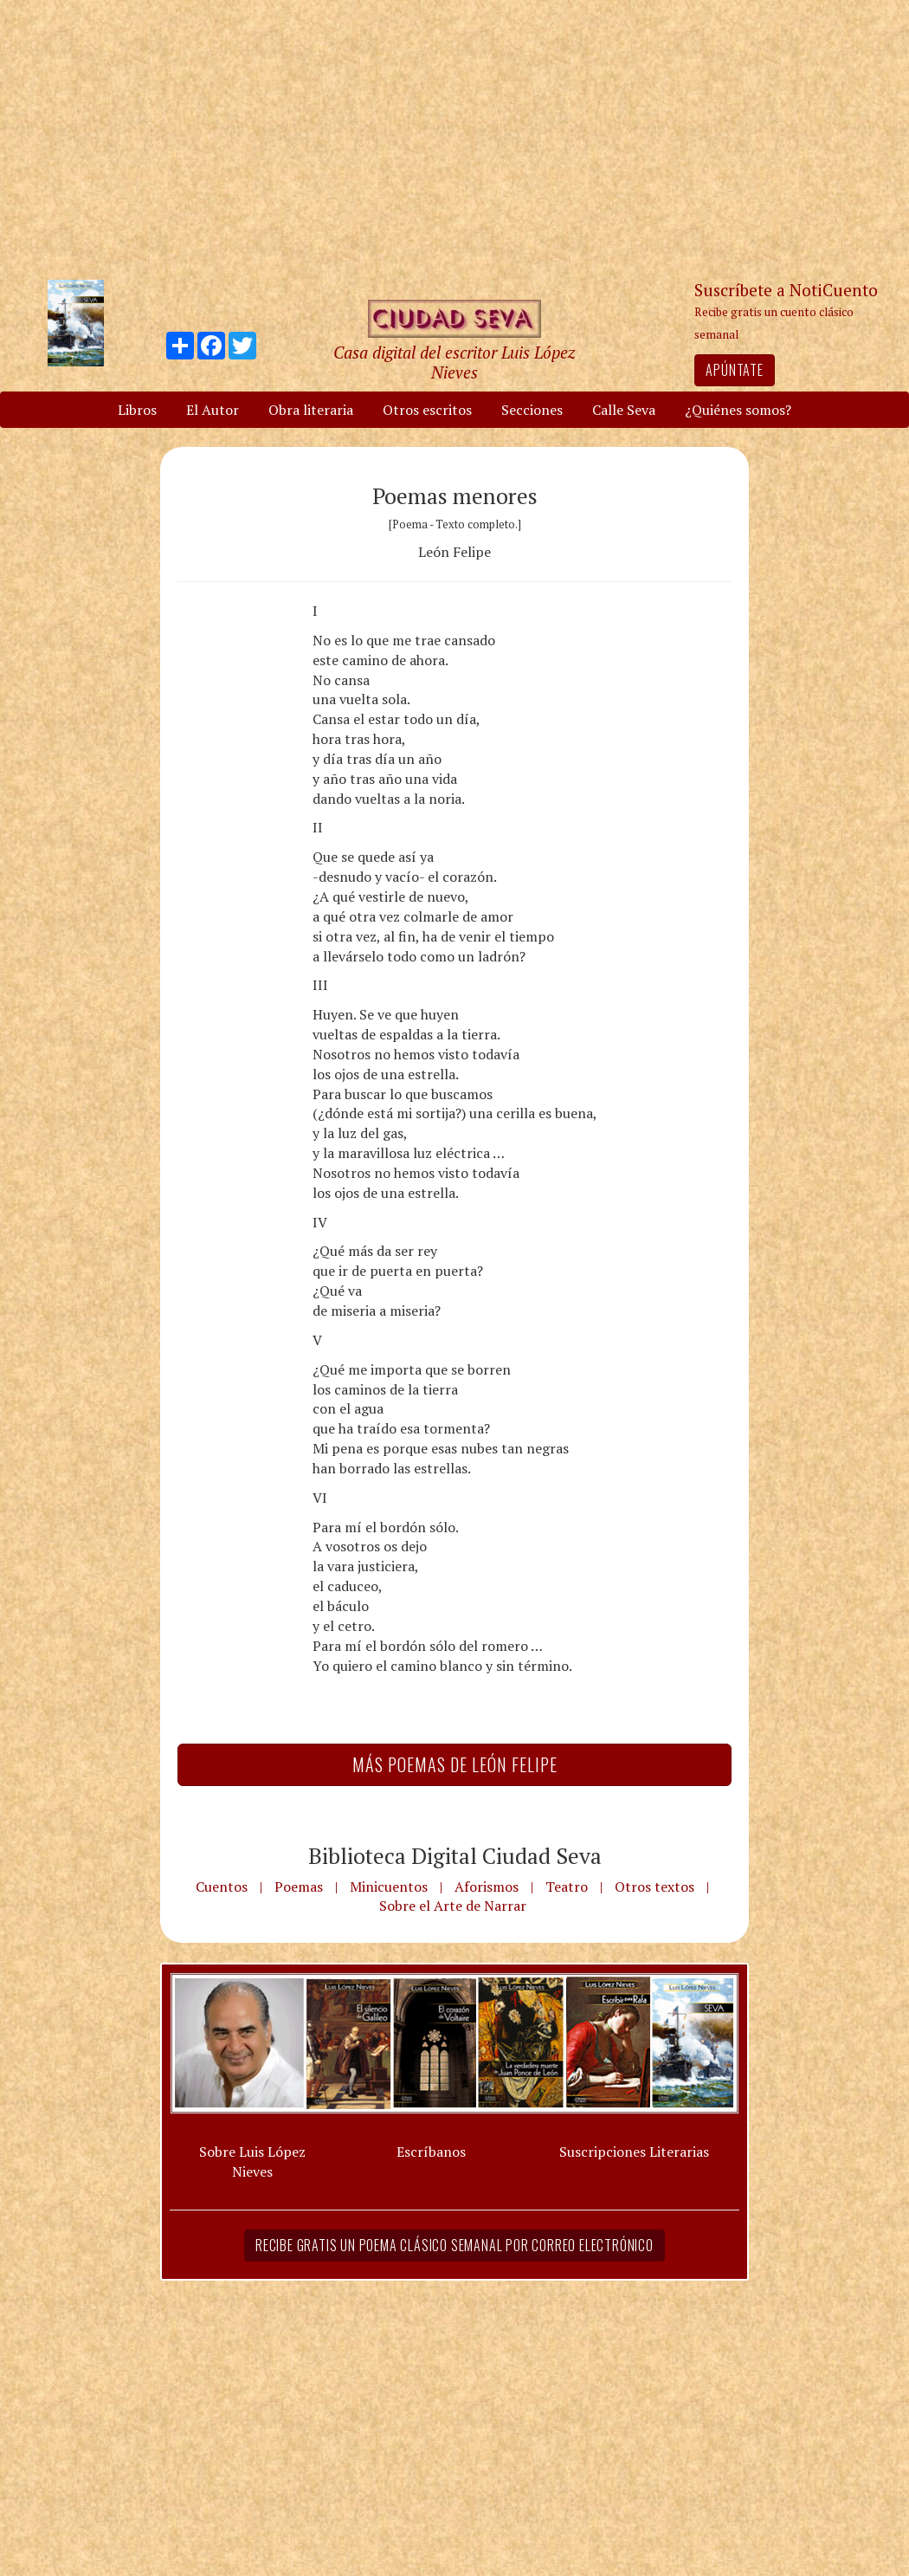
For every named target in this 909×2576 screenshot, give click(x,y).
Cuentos (222, 1886)
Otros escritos (427, 409)
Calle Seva (623, 409)
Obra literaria (310, 409)
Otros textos (654, 1886)
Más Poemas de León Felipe (455, 1764)
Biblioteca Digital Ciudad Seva (455, 1855)
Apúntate (734, 369)
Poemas (298, 1886)
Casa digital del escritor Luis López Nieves (454, 362)
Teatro (566, 1886)
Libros (137, 409)
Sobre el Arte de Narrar (452, 1905)
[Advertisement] (454, 138)
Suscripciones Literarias (634, 2151)
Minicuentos (389, 1886)
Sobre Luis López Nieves (252, 2161)
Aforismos (487, 1886)
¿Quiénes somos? (738, 409)
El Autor (212, 409)
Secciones (532, 409)
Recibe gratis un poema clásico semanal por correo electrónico (454, 2245)
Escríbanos (431, 2151)
